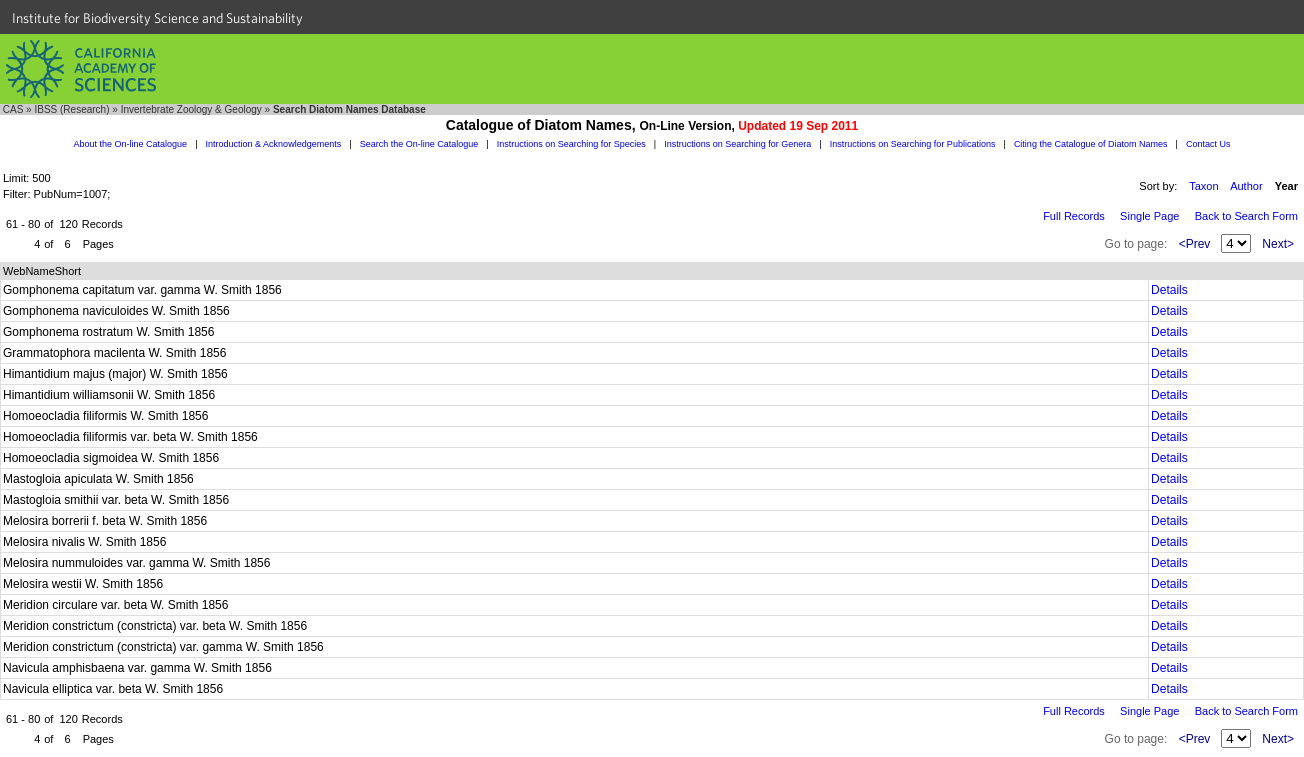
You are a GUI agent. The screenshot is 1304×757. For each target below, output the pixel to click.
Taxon (1203, 186)
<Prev (1195, 244)
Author (1246, 186)
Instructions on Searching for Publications (913, 144)
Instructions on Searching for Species (571, 144)
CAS (13, 109)
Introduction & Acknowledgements (274, 144)
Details (1169, 290)
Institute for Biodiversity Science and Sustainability (157, 18)
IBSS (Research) (71, 109)
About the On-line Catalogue (131, 144)
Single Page (1149, 216)
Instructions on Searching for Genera (737, 144)
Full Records (1074, 216)
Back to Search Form (1246, 216)
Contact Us (1208, 144)
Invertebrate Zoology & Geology (191, 109)
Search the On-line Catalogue (419, 144)
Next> (1278, 244)
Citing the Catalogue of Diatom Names (1091, 144)
